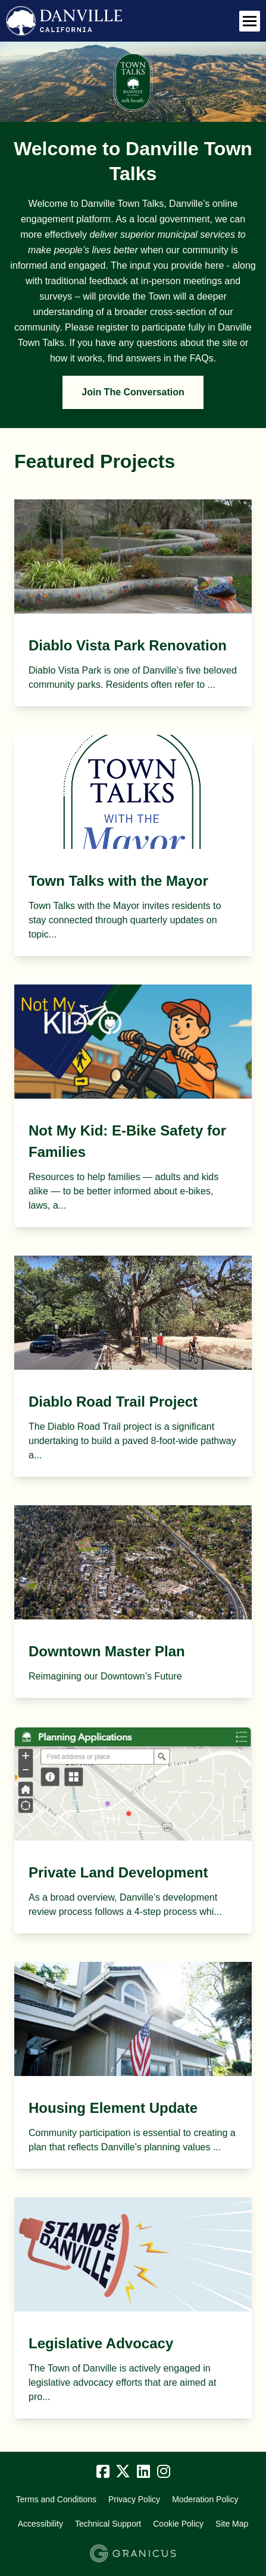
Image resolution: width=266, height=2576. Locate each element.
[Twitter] (123, 2472)
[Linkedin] (143, 2472)
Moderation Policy (205, 2499)
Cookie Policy (178, 2523)
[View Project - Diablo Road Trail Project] (133, 1366)
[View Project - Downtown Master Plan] (133, 1601)
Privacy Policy (134, 2499)
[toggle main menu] (249, 21)
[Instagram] (164, 2472)
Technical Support (108, 2523)
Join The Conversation (133, 392)
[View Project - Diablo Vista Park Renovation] (133, 602)
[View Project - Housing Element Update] (133, 2065)
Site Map (231, 2523)
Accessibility (40, 2523)
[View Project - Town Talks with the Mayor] (133, 845)
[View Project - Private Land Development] (133, 1829)
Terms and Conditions (56, 2499)
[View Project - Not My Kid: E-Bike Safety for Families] (133, 1106)
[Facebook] (103, 2472)
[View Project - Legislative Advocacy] (133, 2307)
